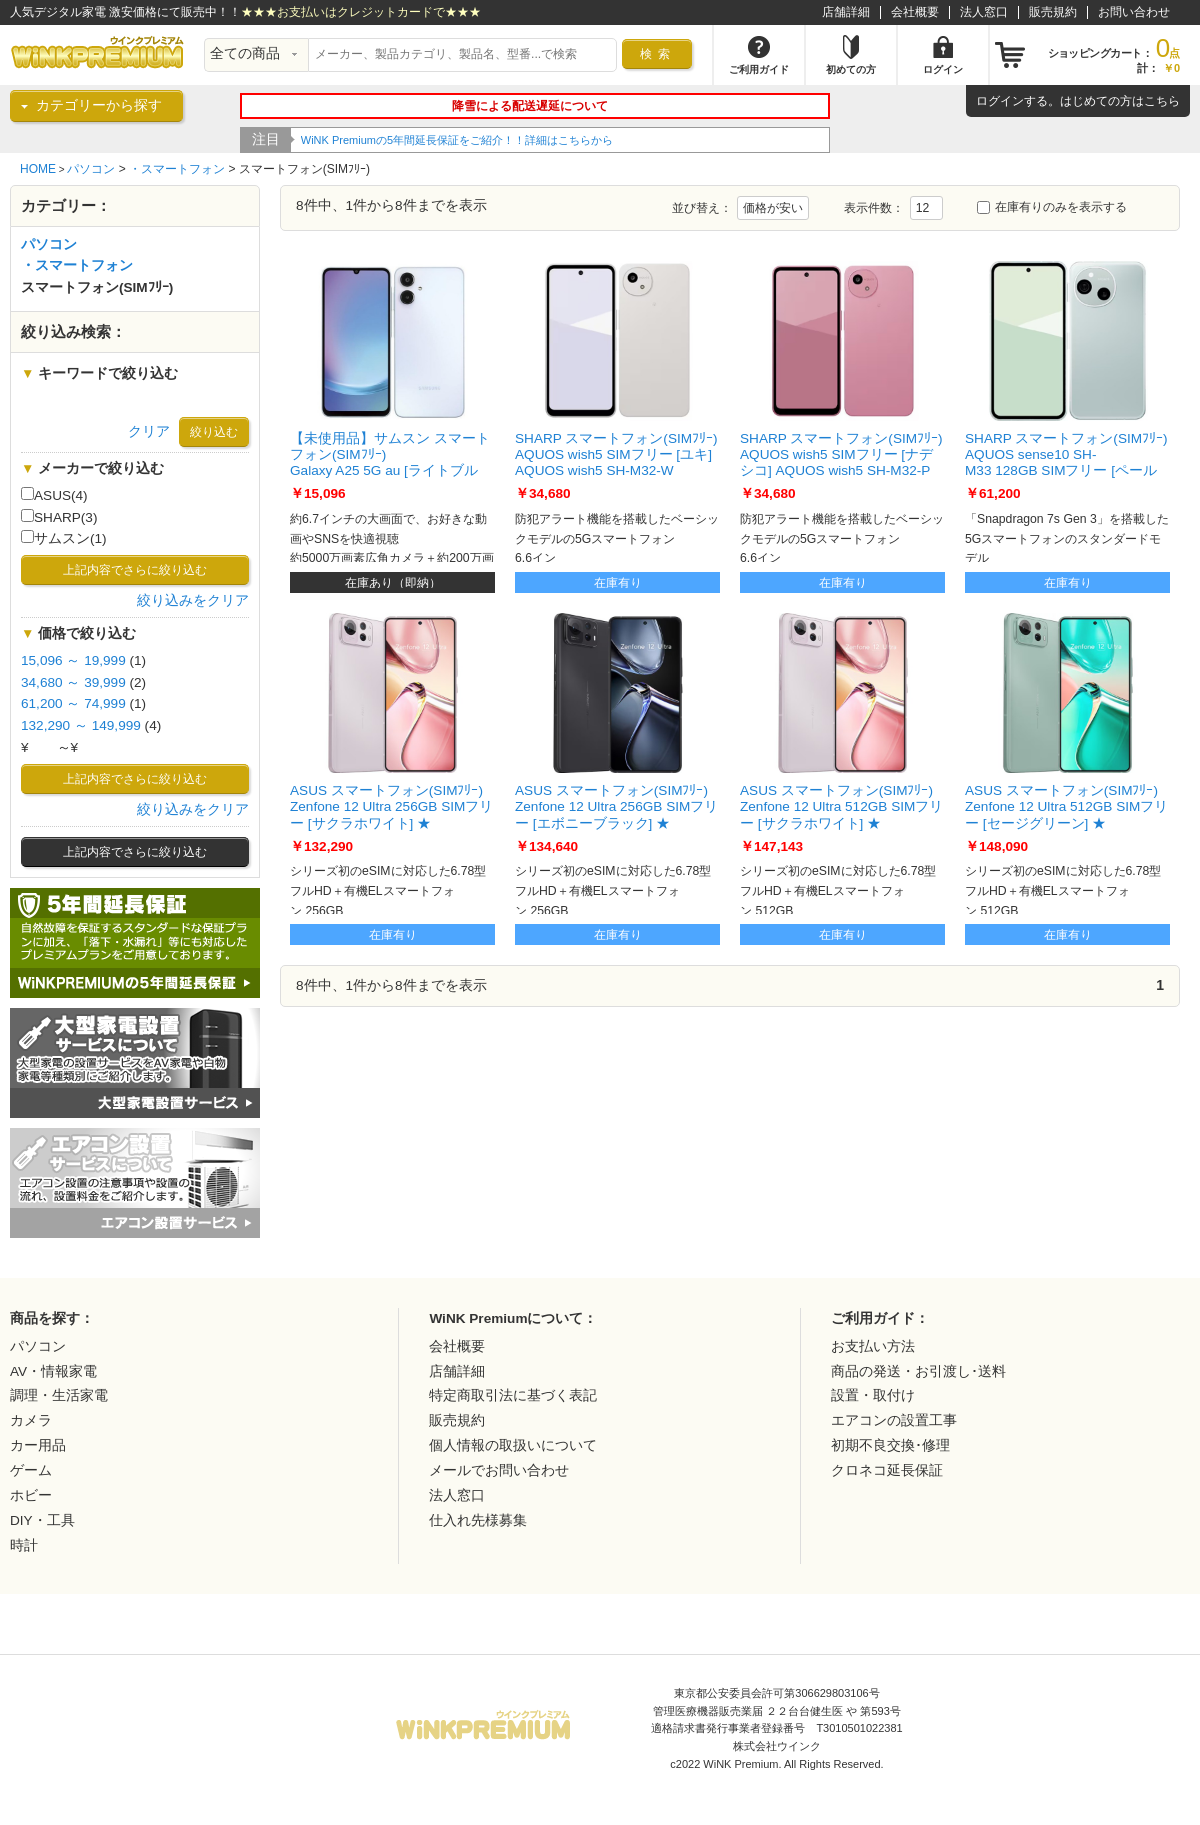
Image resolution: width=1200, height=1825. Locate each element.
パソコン (91, 169)
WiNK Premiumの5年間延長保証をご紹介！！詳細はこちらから (457, 140)
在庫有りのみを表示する (1052, 207)
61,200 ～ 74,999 (73, 703)
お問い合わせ (1134, 12)
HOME (38, 169)
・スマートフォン (177, 169)
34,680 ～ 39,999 (73, 682)
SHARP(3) (59, 517)
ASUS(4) (54, 495)
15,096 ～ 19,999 (73, 660)
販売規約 (1053, 12)
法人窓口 (984, 12)
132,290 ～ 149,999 (81, 725)
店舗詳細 (846, 12)
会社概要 (915, 12)
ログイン (1000, 101)
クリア (149, 431)
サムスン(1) (64, 538)
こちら (1162, 101)
